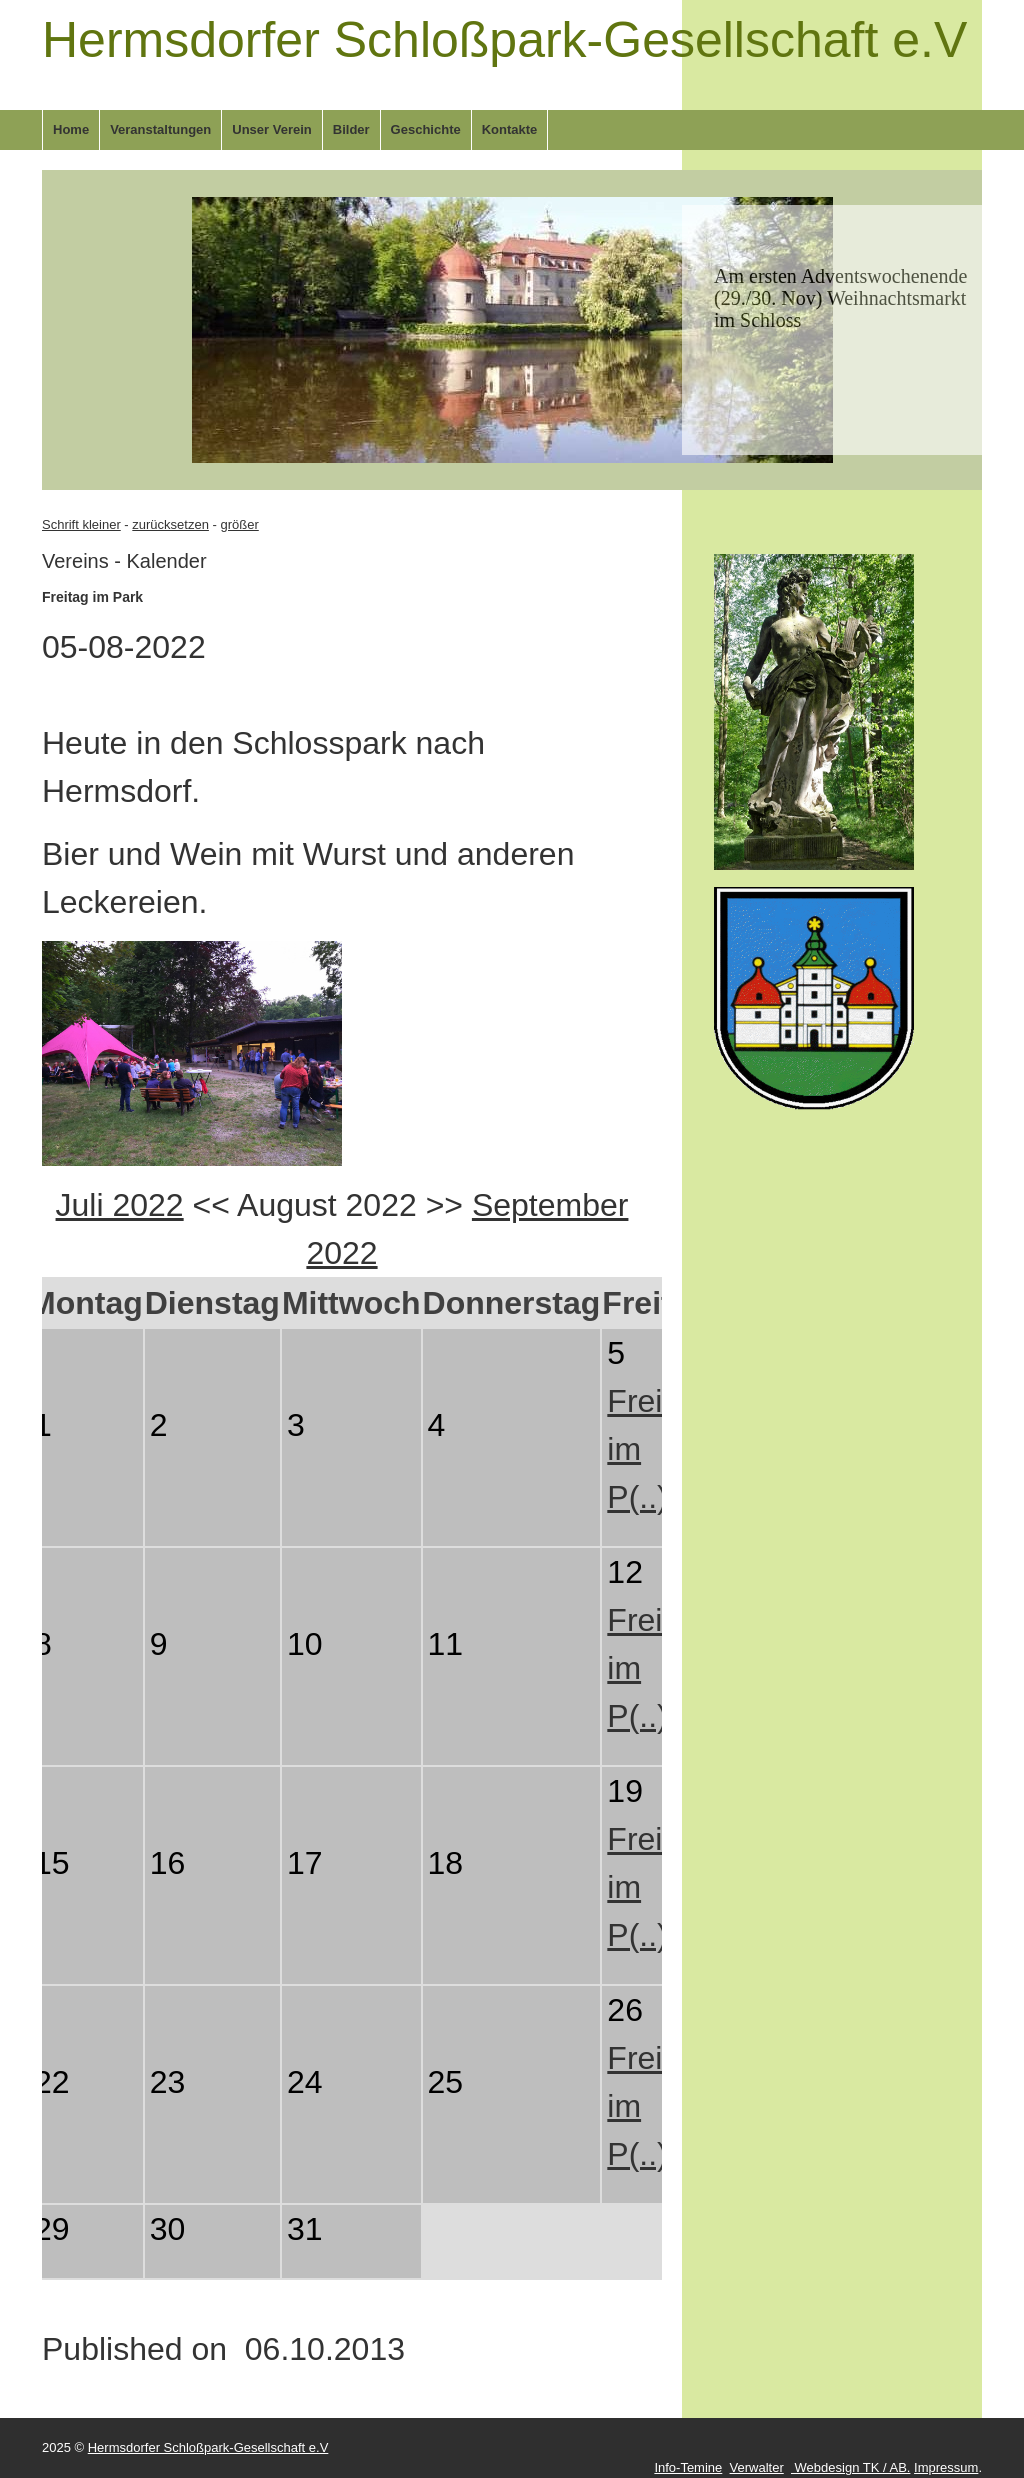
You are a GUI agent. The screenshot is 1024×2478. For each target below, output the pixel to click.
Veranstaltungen (160, 129)
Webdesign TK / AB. (850, 2467)
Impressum (946, 2467)
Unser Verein (272, 129)
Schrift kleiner (81, 524)
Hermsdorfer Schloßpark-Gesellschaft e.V (504, 40)
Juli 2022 (120, 1205)
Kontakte (510, 129)
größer (239, 524)
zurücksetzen (170, 524)
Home (71, 129)
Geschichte (426, 129)
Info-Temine (688, 2467)
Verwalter (757, 2467)
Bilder (351, 129)
